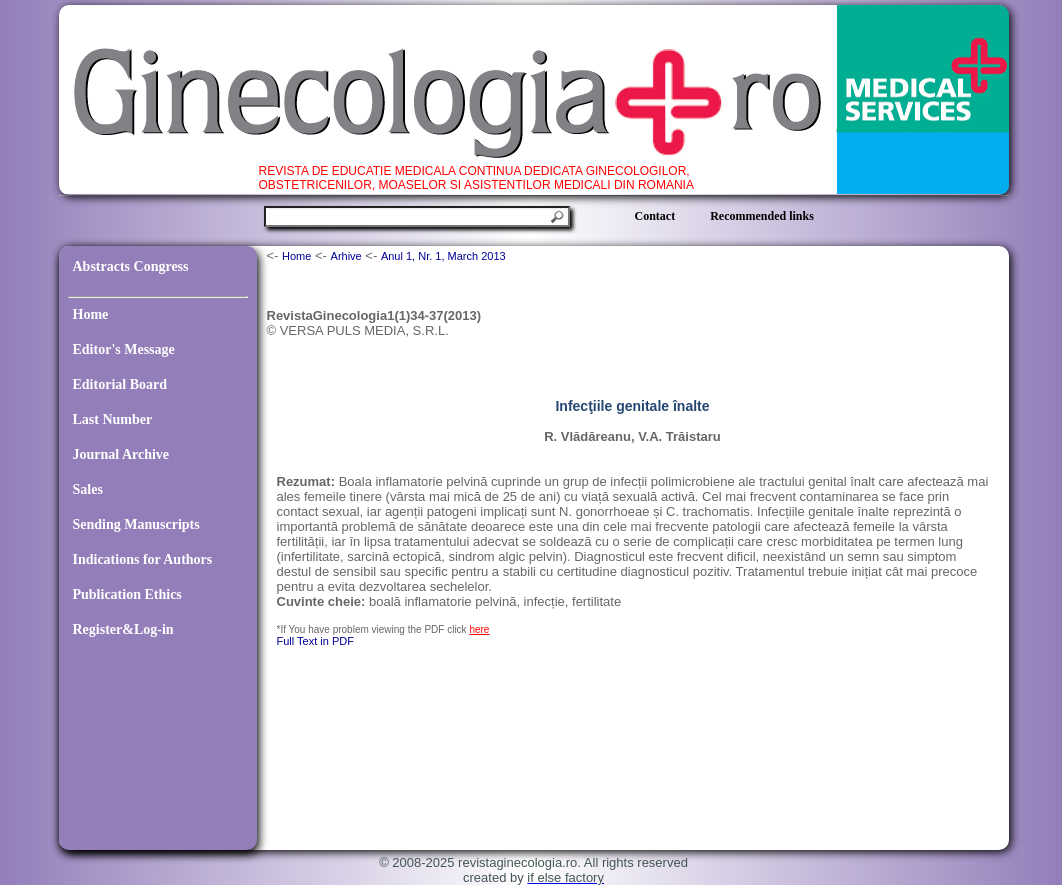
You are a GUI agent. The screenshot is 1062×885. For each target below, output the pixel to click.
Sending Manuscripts (136, 524)
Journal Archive (121, 454)
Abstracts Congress (131, 266)
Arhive (346, 256)
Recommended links (762, 216)
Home (91, 314)
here (479, 629)
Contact (655, 216)
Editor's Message (124, 349)
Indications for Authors (143, 559)
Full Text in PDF (315, 641)
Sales (88, 489)
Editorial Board (120, 384)
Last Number (113, 419)
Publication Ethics (127, 594)
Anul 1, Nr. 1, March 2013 (443, 256)
